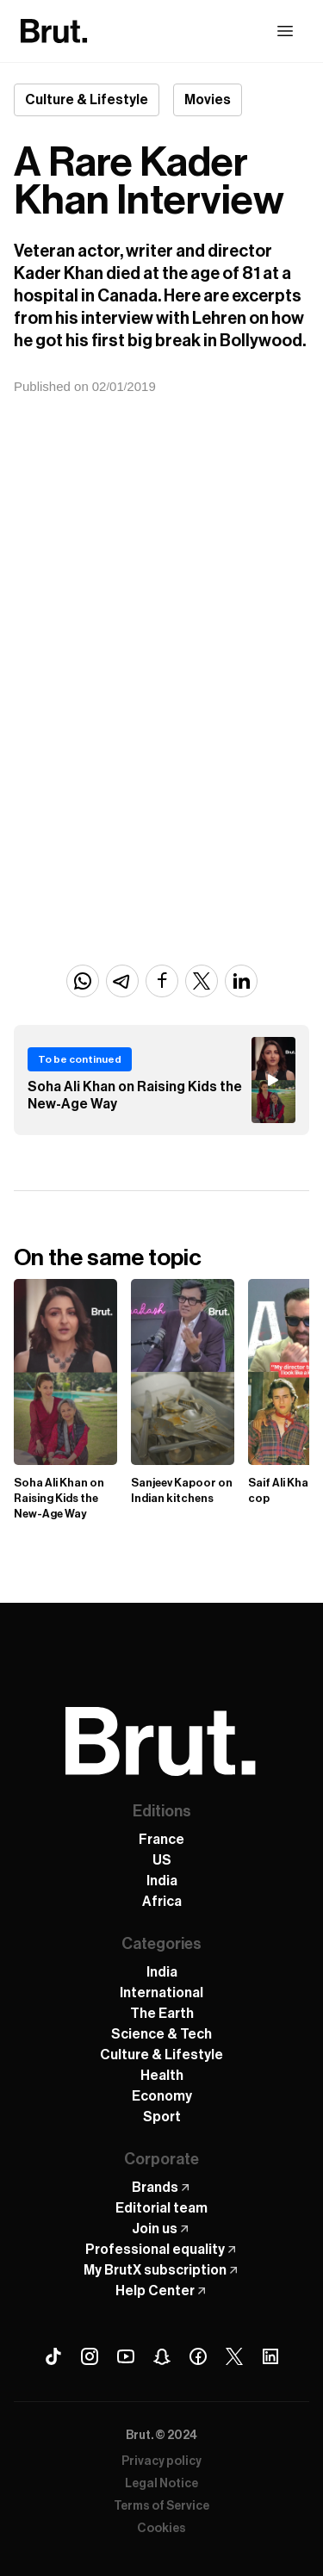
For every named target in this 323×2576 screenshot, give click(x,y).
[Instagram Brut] (89, 2356)
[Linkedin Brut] (270, 2356)
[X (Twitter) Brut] (234, 2356)
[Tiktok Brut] (53, 2356)
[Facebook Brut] (198, 2356)
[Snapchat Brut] (162, 2356)
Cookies (161, 2529)
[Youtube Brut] (126, 2356)
